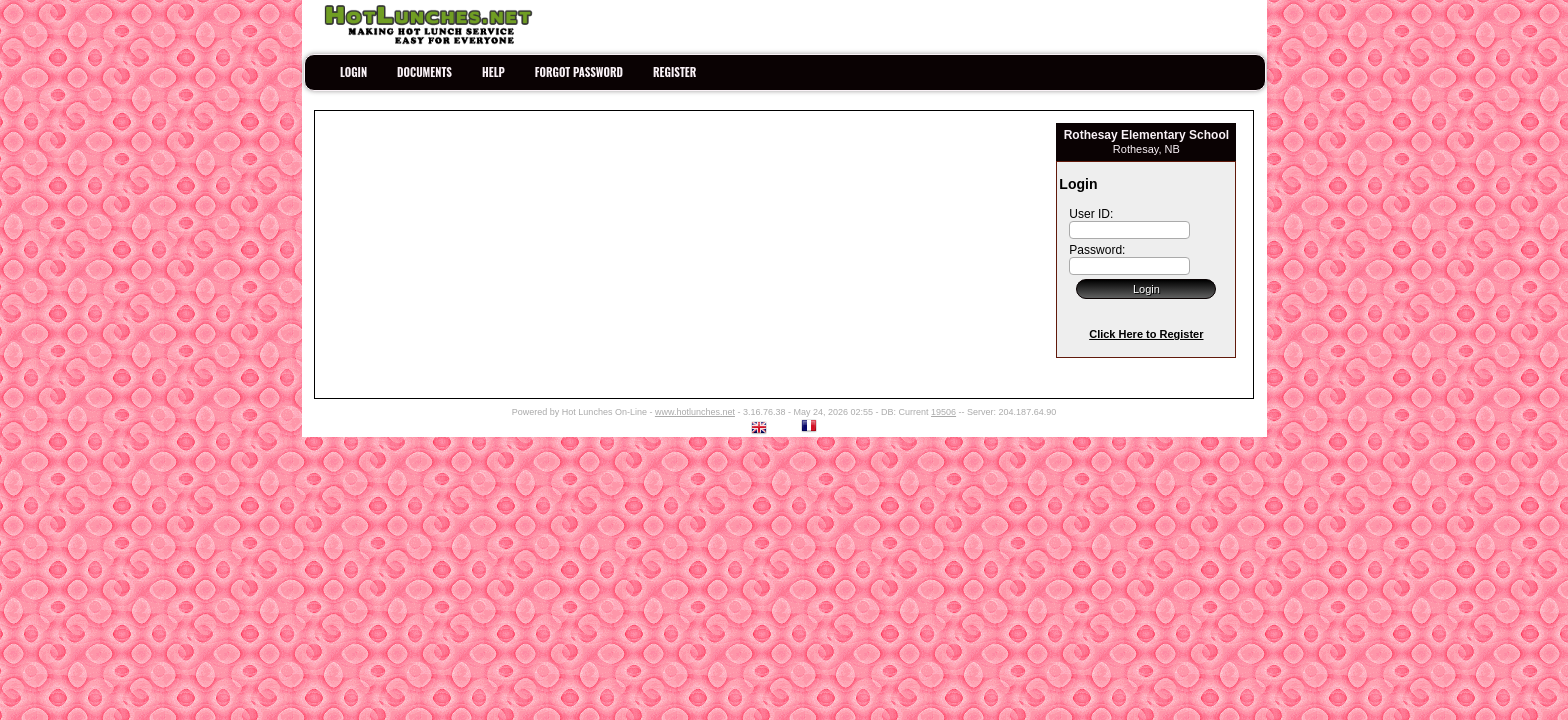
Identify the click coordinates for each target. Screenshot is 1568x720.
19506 (943, 412)
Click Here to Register (1146, 334)
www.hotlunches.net (695, 412)
